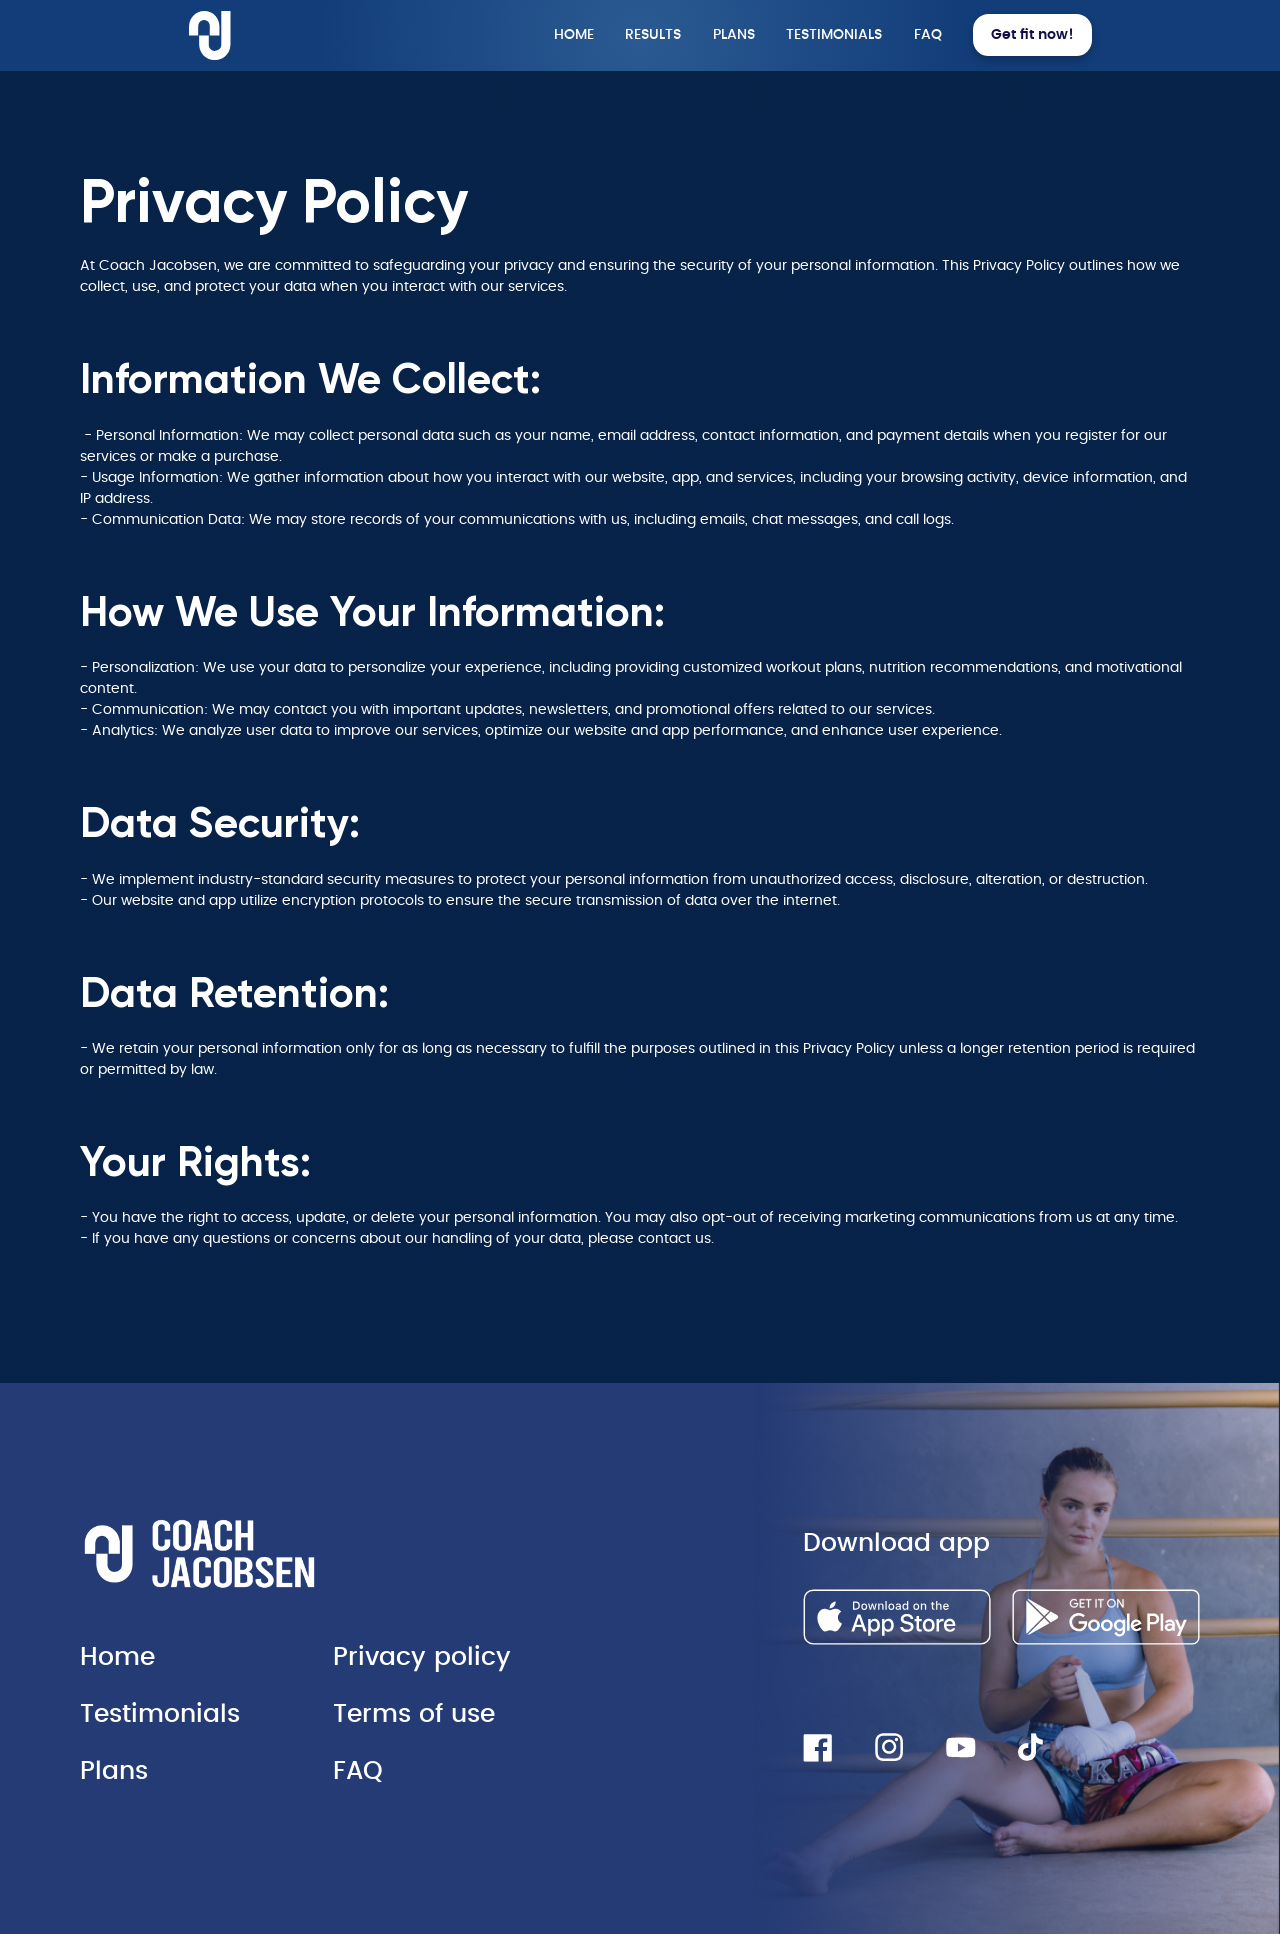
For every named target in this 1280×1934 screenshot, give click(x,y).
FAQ (358, 1771)
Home (117, 1657)
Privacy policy (422, 1657)
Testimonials (160, 1714)
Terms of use (414, 1714)
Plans (114, 1771)
